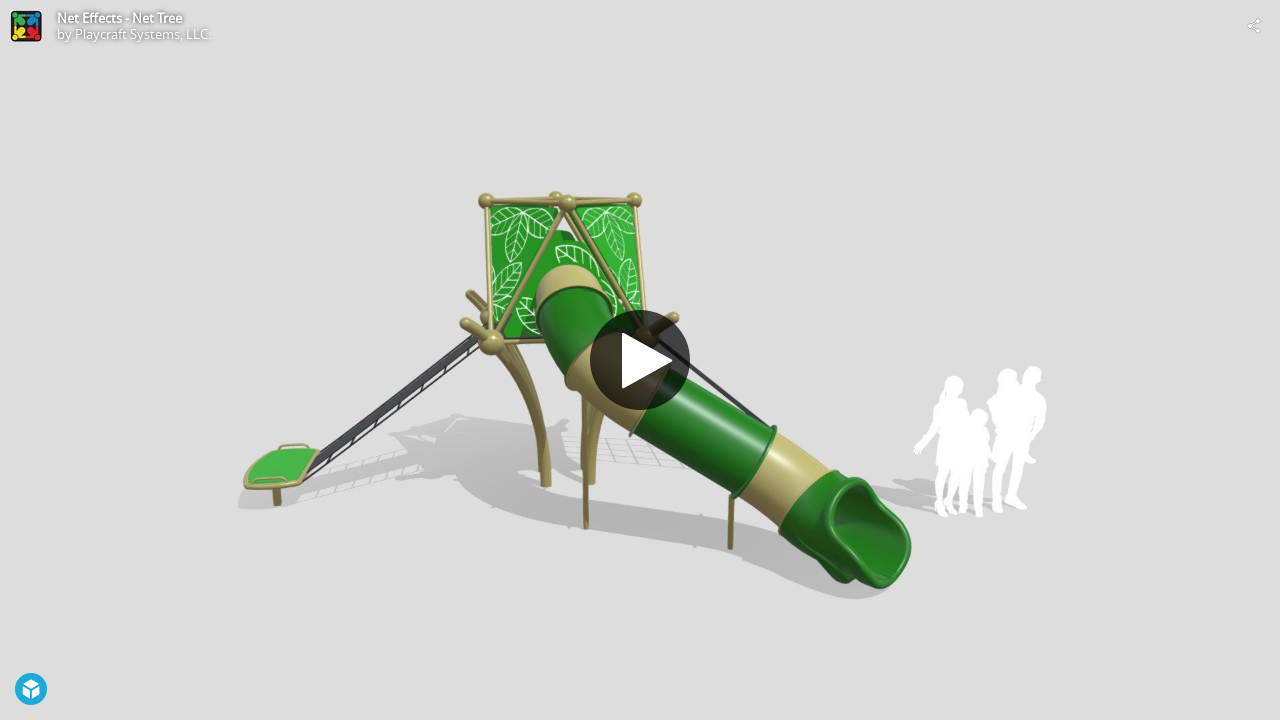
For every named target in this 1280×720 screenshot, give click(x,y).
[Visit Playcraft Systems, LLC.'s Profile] (26, 26)
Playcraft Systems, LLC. (143, 34)
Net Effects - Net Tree (119, 18)
